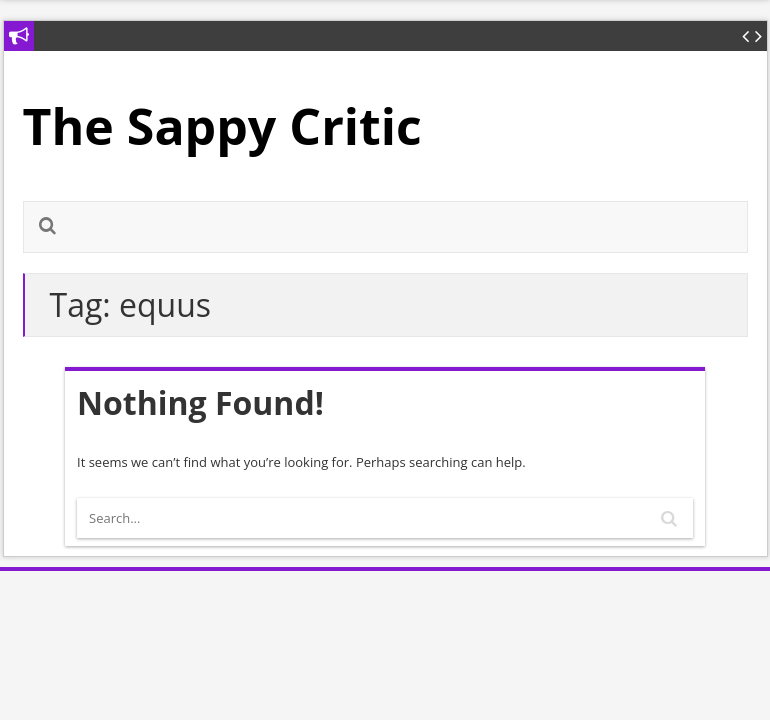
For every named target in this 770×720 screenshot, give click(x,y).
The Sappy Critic (222, 126)
